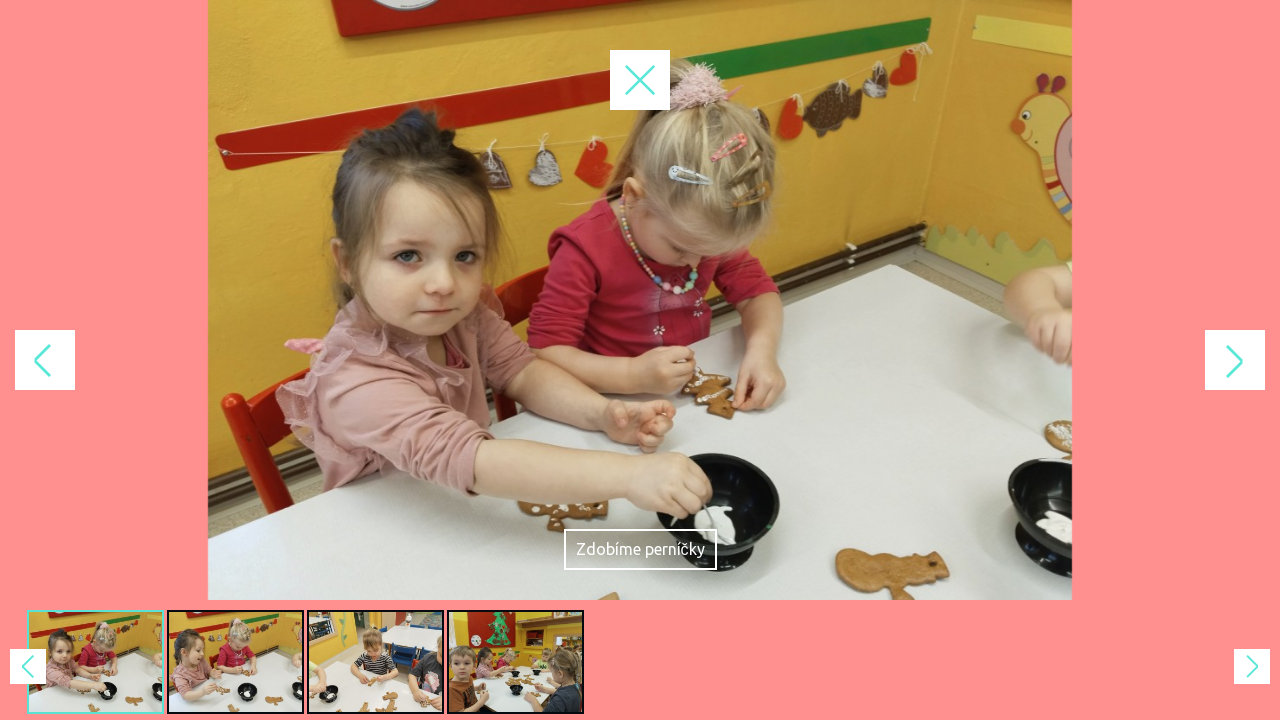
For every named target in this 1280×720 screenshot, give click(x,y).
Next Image (960, 360)
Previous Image (320, 360)
